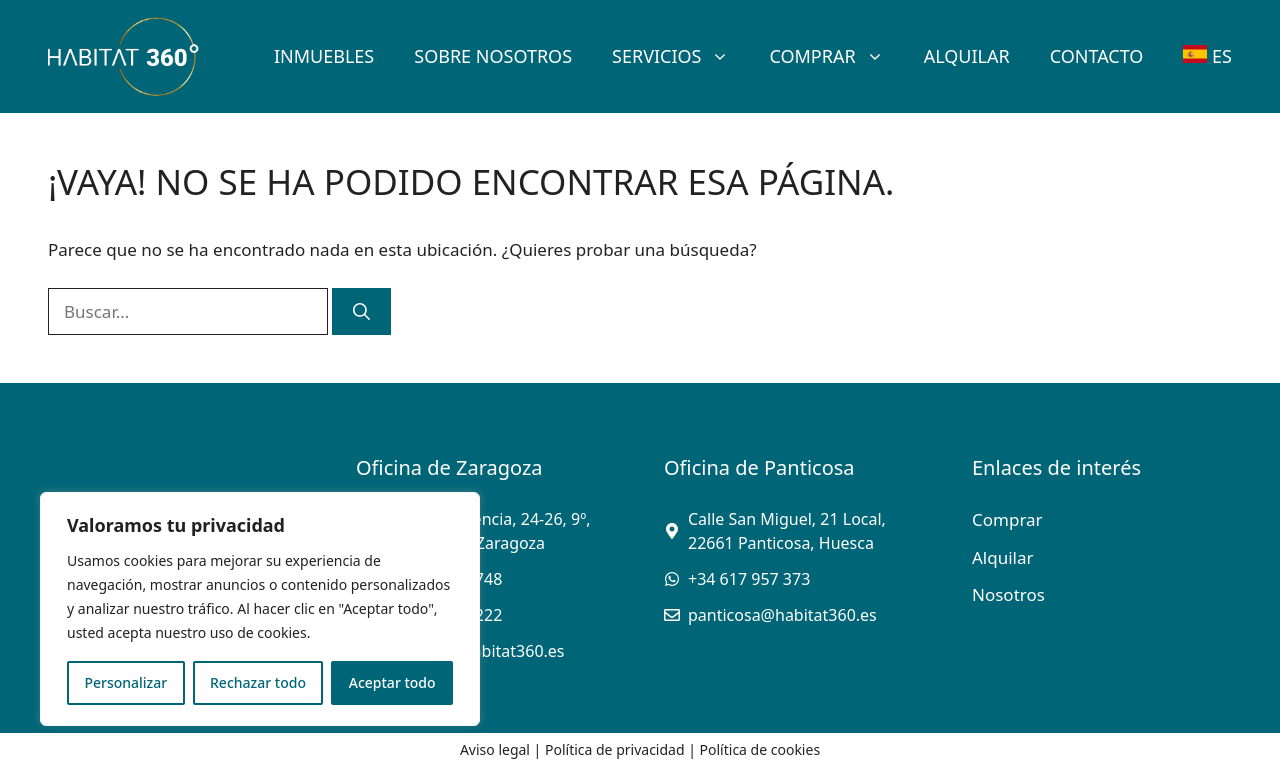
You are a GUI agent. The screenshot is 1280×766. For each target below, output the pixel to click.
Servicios (680, 56)
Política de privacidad (615, 749)
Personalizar (125, 682)
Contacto (1097, 56)
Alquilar (967, 56)
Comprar (836, 56)
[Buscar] (361, 312)
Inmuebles (324, 56)
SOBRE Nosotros (493, 56)
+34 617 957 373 (749, 579)
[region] (260, 609)
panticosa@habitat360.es (782, 615)
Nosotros (1008, 594)
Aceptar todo (392, 682)
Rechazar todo (258, 682)
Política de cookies (760, 749)
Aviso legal (495, 749)
